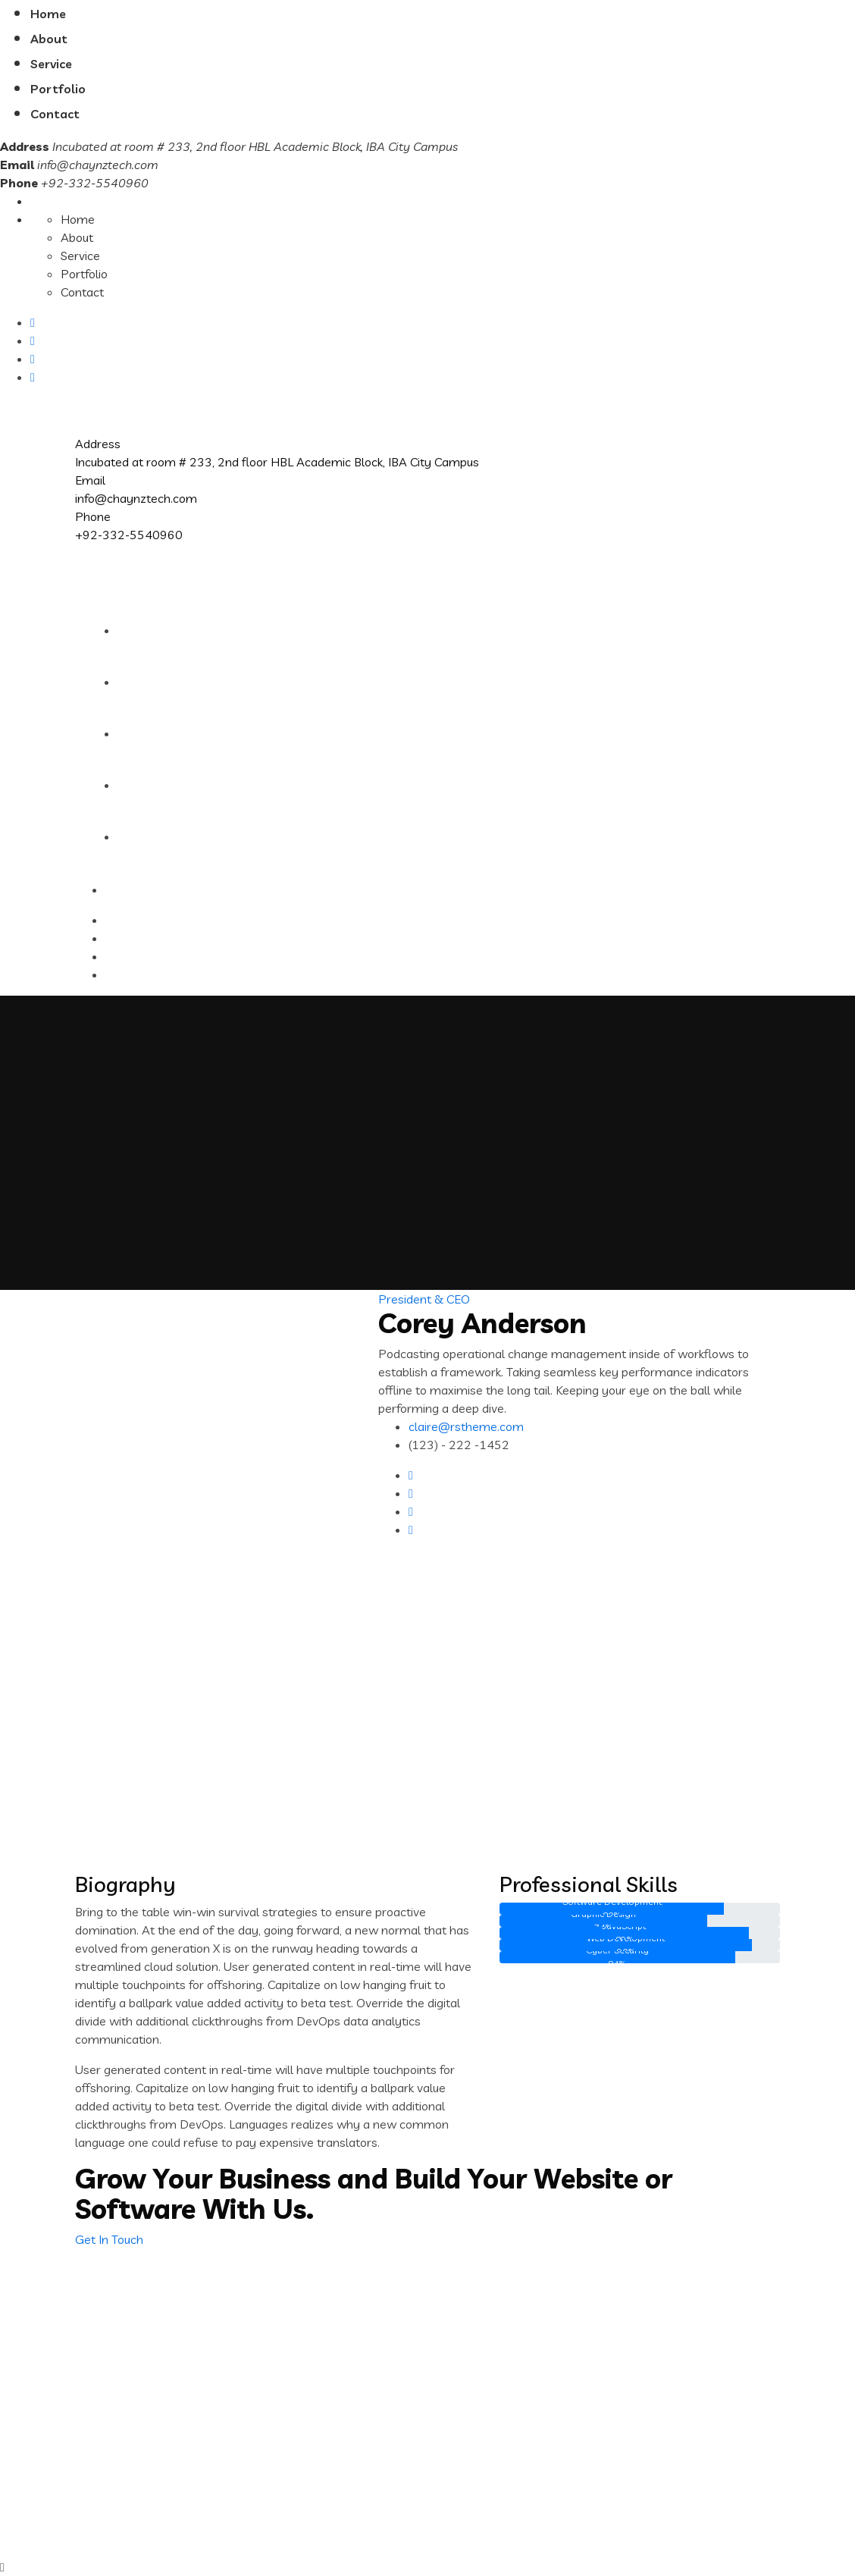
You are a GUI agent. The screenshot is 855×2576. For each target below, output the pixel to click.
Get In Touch (109, 2239)
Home (48, 13)
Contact (55, 113)
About (48, 38)
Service (51, 63)
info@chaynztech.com (97, 164)
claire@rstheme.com (466, 1426)
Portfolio (58, 88)
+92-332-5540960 (129, 534)
